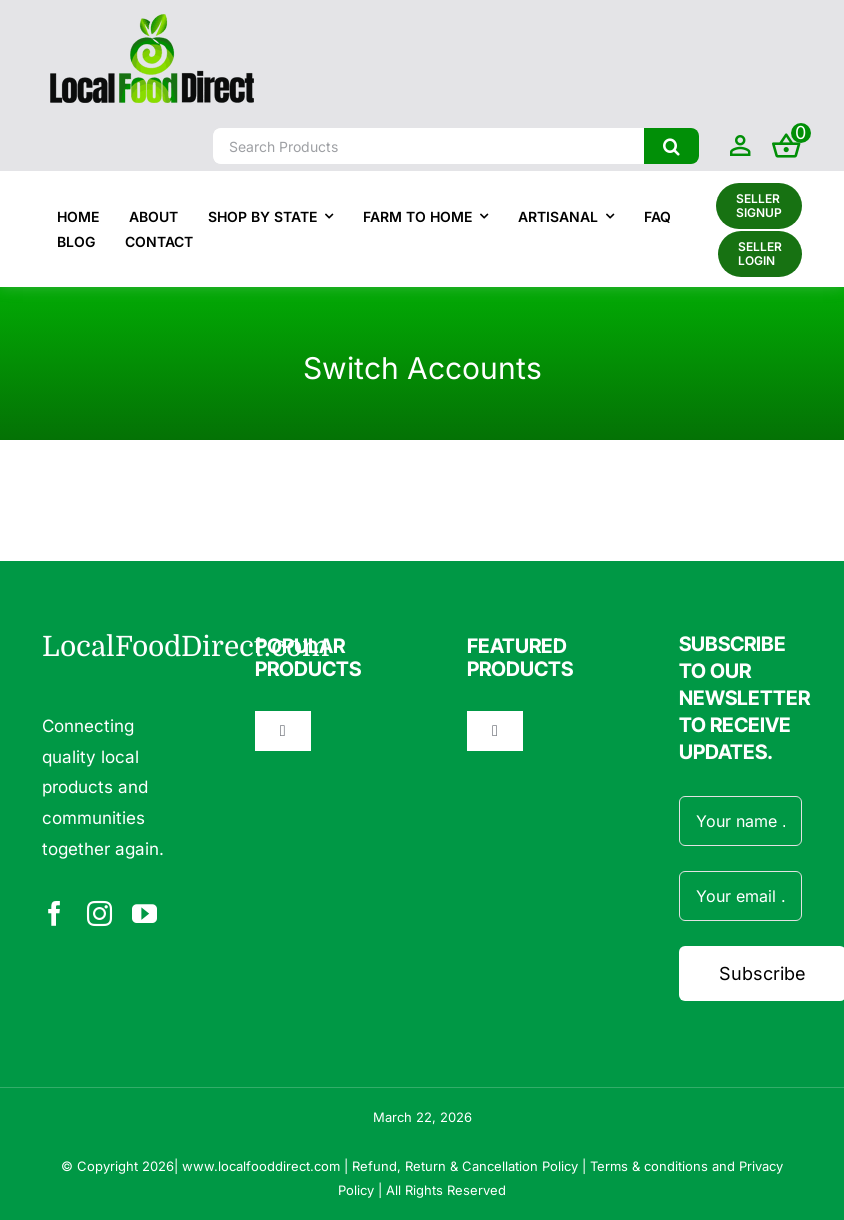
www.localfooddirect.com (261, 1166)
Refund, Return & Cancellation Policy (465, 1166)
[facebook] (54, 913)
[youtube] (144, 913)
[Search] (671, 146)
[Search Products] (428, 146)
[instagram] (99, 913)
